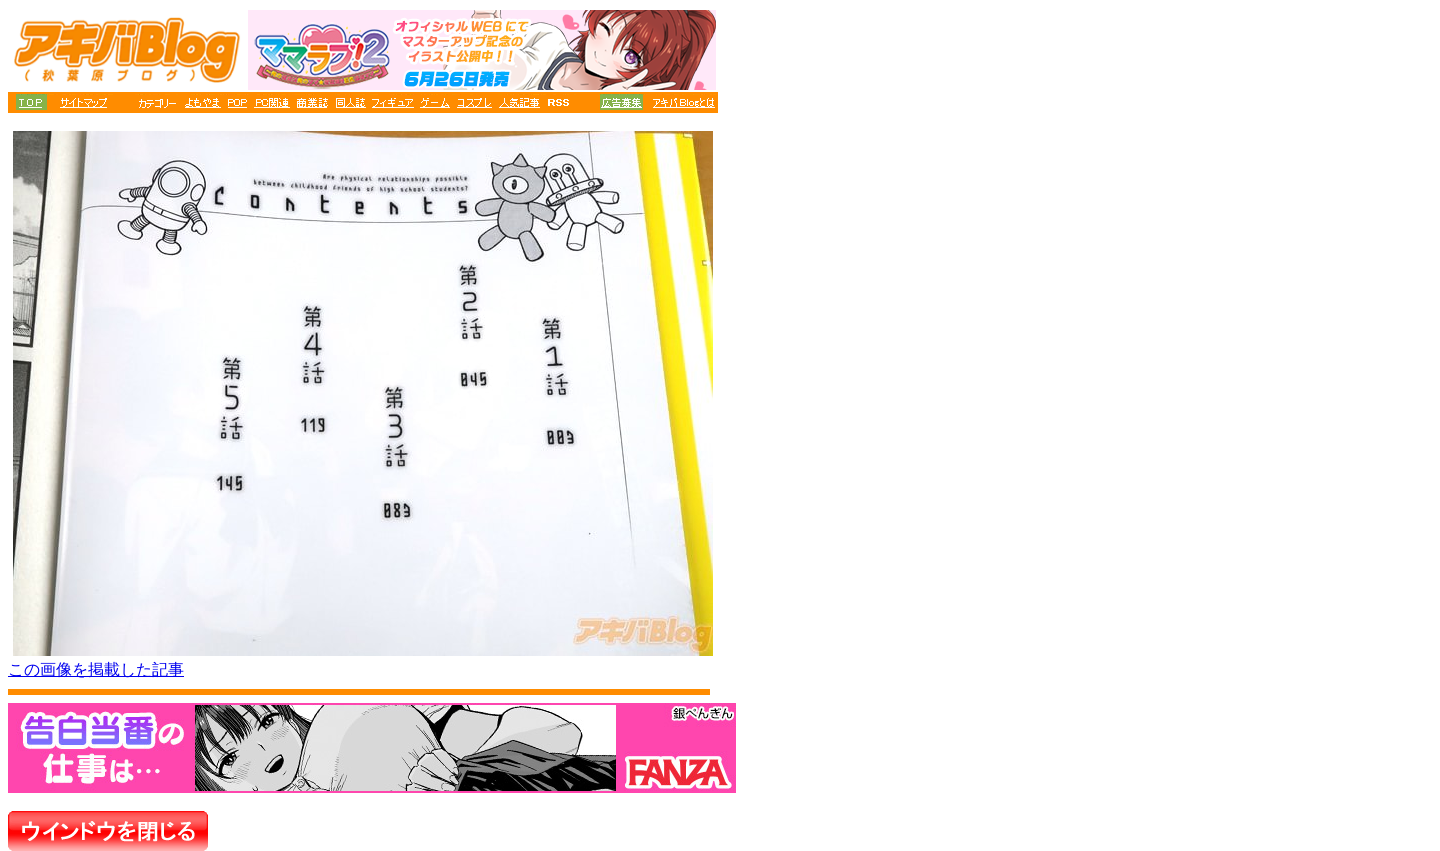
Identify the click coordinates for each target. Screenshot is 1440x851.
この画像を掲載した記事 (96, 669)
